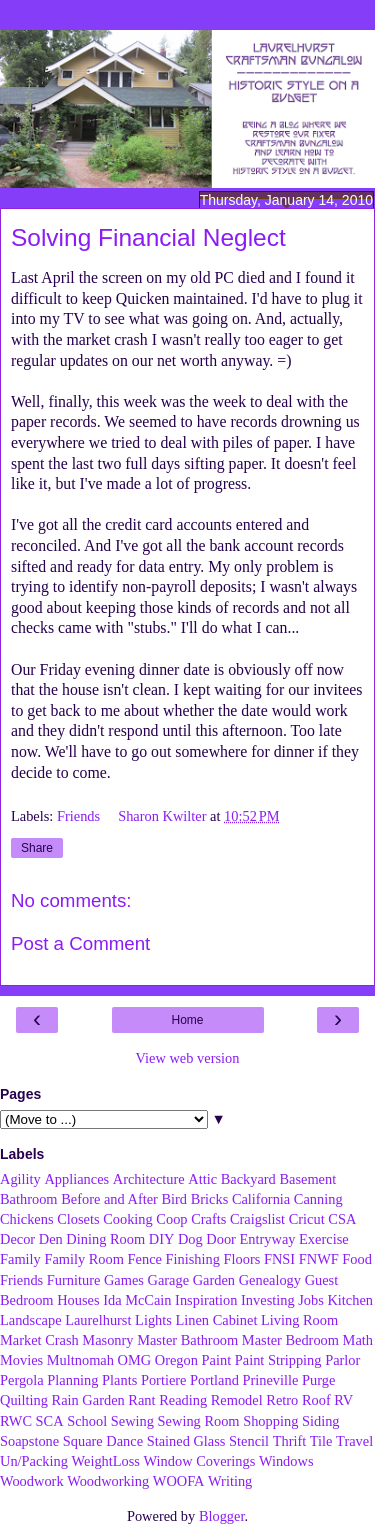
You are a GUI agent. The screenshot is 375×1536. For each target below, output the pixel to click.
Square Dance (103, 1441)
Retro (282, 1400)
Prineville (270, 1380)
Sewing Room (199, 1421)
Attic (202, 1179)
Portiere (164, 1380)
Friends (80, 816)
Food (357, 1259)
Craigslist (257, 1219)
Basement (307, 1179)
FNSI (279, 1259)
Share (37, 848)
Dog (190, 1239)
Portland (214, 1380)
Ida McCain (137, 1300)
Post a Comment (80, 943)
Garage (169, 1280)
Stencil (249, 1441)
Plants (119, 1380)
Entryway (268, 1239)
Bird (174, 1199)
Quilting (24, 1400)
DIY (162, 1239)
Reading (183, 1400)
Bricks (210, 1199)
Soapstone (29, 1441)
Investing (268, 1300)
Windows (286, 1461)
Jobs (311, 1300)
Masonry (107, 1340)
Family (20, 1259)
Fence (145, 1259)
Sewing (132, 1421)
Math (358, 1340)
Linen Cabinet (216, 1320)
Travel (354, 1441)
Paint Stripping (278, 1360)
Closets (78, 1219)
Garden (214, 1280)
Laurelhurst (98, 1320)
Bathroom (29, 1199)
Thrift (290, 1441)
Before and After (109, 1199)
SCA (50, 1421)
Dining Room (105, 1239)
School (87, 1421)
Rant (141, 1400)
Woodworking (108, 1481)
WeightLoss (106, 1461)
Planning (72, 1380)
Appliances (76, 1179)
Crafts (208, 1219)
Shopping (270, 1421)
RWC (16, 1421)
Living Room (299, 1320)
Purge (318, 1380)
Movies (21, 1360)
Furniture (74, 1280)
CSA (342, 1219)
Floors (242, 1259)
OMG (135, 1360)
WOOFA (179, 1481)
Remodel (237, 1400)
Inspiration (206, 1300)
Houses (78, 1300)
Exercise (324, 1239)
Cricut (307, 1219)
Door (221, 1239)
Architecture (149, 1179)
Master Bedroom (290, 1340)
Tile (321, 1441)
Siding (321, 1421)
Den (51, 1239)
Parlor (342, 1360)
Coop (171, 1219)
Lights (153, 1320)
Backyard (248, 1179)
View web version (188, 1058)
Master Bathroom (187, 1340)
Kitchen (350, 1300)
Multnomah (80, 1360)
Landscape (31, 1320)
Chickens (27, 1219)
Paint (217, 1360)
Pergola (22, 1380)
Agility (20, 1179)
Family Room (84, 1259)
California (261, 1199)
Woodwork (32, 1481)
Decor (17, 1239)
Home (187, 1020)
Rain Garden (88, 1400)
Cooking (128, 1219)
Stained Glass (186, 1441)
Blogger (222, 1516)
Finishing (193, 1259)
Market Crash (39, 1340)
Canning (318, 1199)
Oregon (176, 1360)
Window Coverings (200, 1461)
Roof (316, 1400)
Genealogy (270, 1280)
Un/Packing (34, 1461)
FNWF (319, 1259)
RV (343, 1400)
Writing (230, 1481)
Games (124, 1280)
